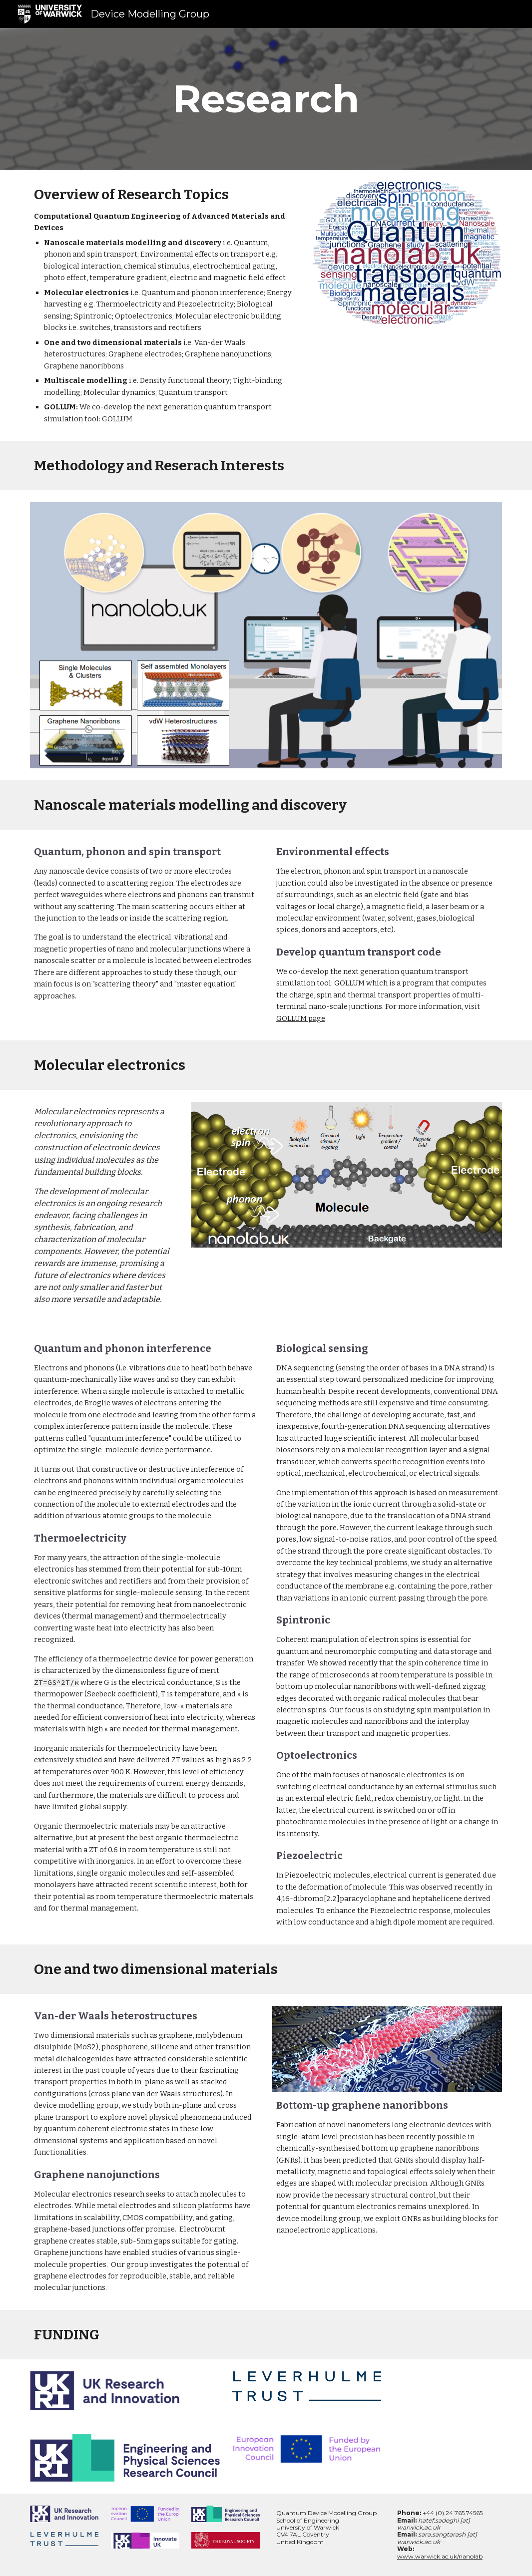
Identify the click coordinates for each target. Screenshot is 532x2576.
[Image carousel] (407, 253)
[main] (266, 99)
